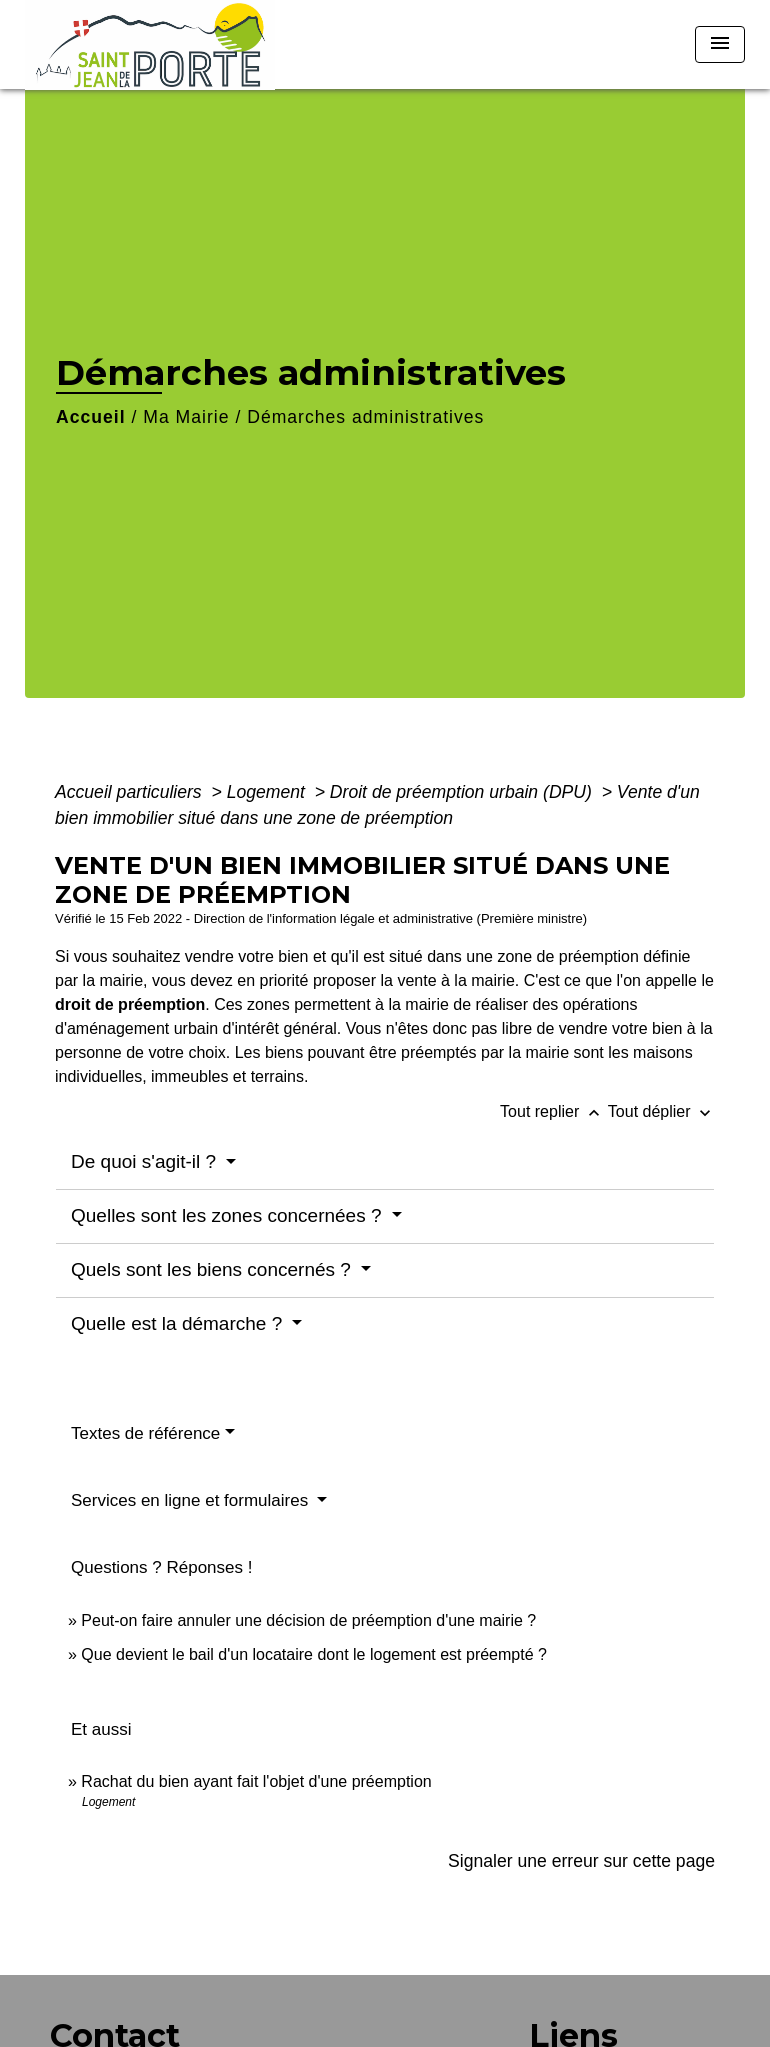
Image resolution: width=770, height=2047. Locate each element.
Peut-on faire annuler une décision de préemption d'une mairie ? (308, 1620)
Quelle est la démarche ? (179, 1323)
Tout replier (554, 1111)
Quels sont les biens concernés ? (213, 1269)
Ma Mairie (186, 417)
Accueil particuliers (131, 792)
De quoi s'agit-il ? (146, 1161)
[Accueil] (150, 44)
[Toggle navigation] (720, 44)
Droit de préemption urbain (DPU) (463, 792)
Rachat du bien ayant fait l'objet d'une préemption (256, 1781)
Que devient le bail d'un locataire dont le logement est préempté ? (314, 1654)
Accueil (91, 417)
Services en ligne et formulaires (192, 1500)
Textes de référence (145, 1433)
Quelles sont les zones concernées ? (229, 1215)
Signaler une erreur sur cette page (581, 1861)
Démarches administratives (365, 417)
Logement (268, 792)
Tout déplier (661, 1111)
